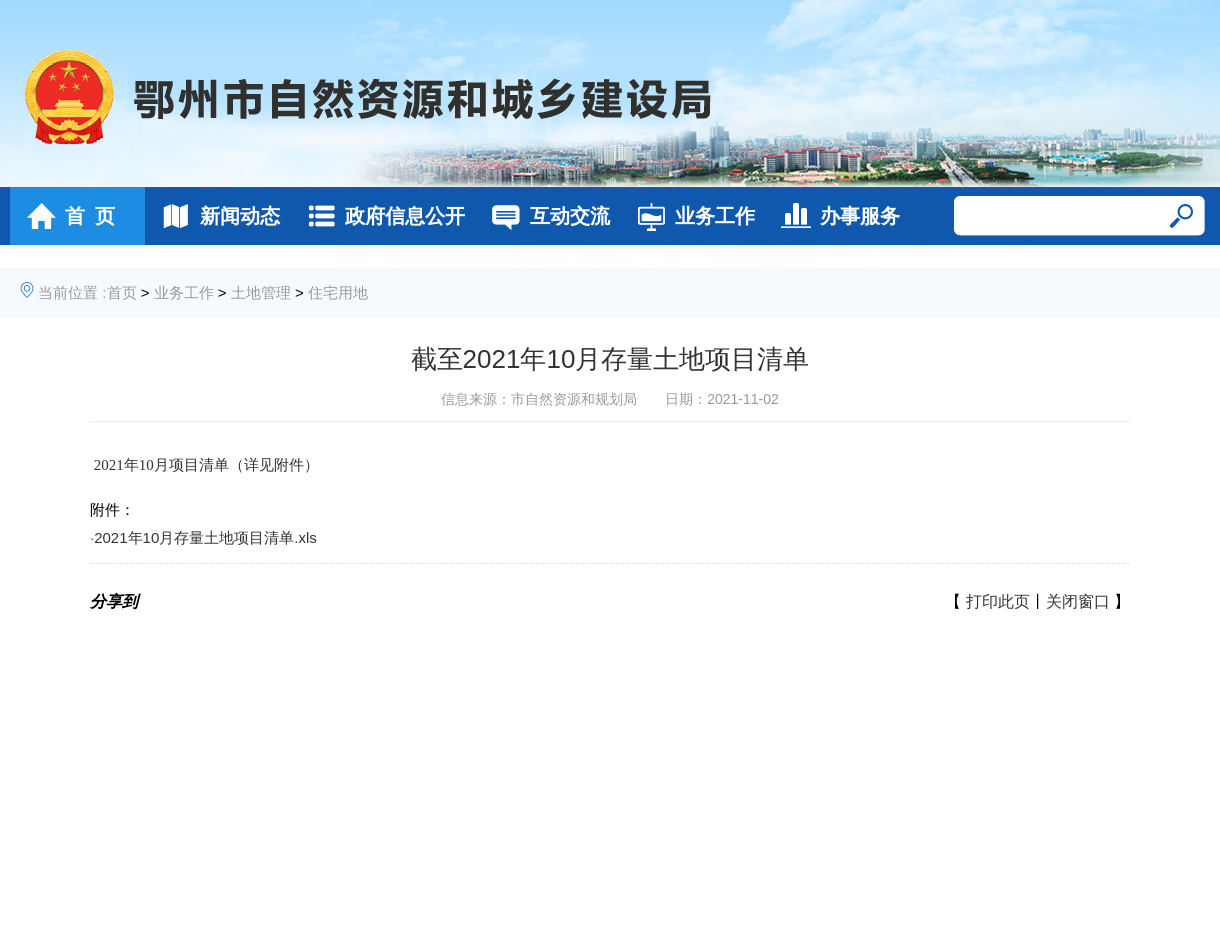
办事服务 (835, 216)
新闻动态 (215, 216)
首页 (122, 292)
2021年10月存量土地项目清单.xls (205, 537)
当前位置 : (72, 292)
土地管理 (261, 292)
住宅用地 (338, 292)
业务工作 (690, 216)
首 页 (65, 216)
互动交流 (545, 216)
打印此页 (998, 601)
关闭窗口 (1078, 601)
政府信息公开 (380, 216)
